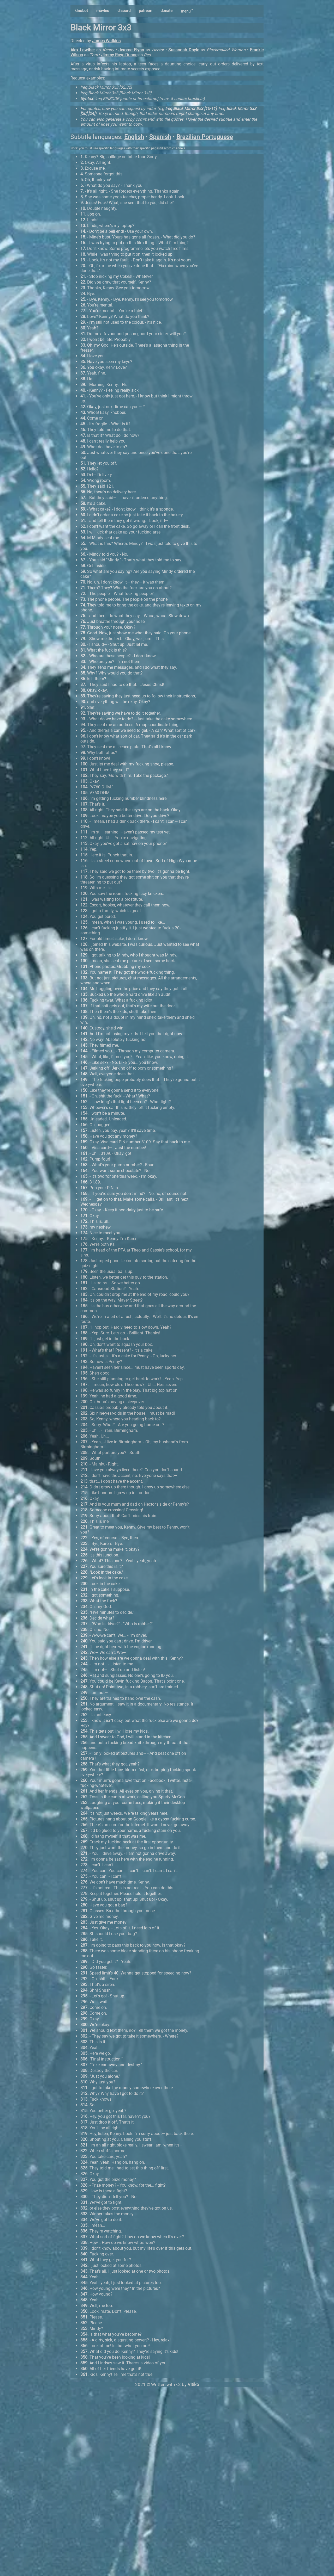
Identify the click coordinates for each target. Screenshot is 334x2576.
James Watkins (106, 40)
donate (166, 10)
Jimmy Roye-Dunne (119, 54)
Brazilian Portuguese (204, 136)
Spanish (160, 136)
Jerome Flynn (131, 49)
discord (123, 10)
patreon (145, 10)
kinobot (81, 10)
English (134, 136)
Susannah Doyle (183, 49)
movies (102, 10)
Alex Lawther (82, 49)
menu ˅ (187, 11)
